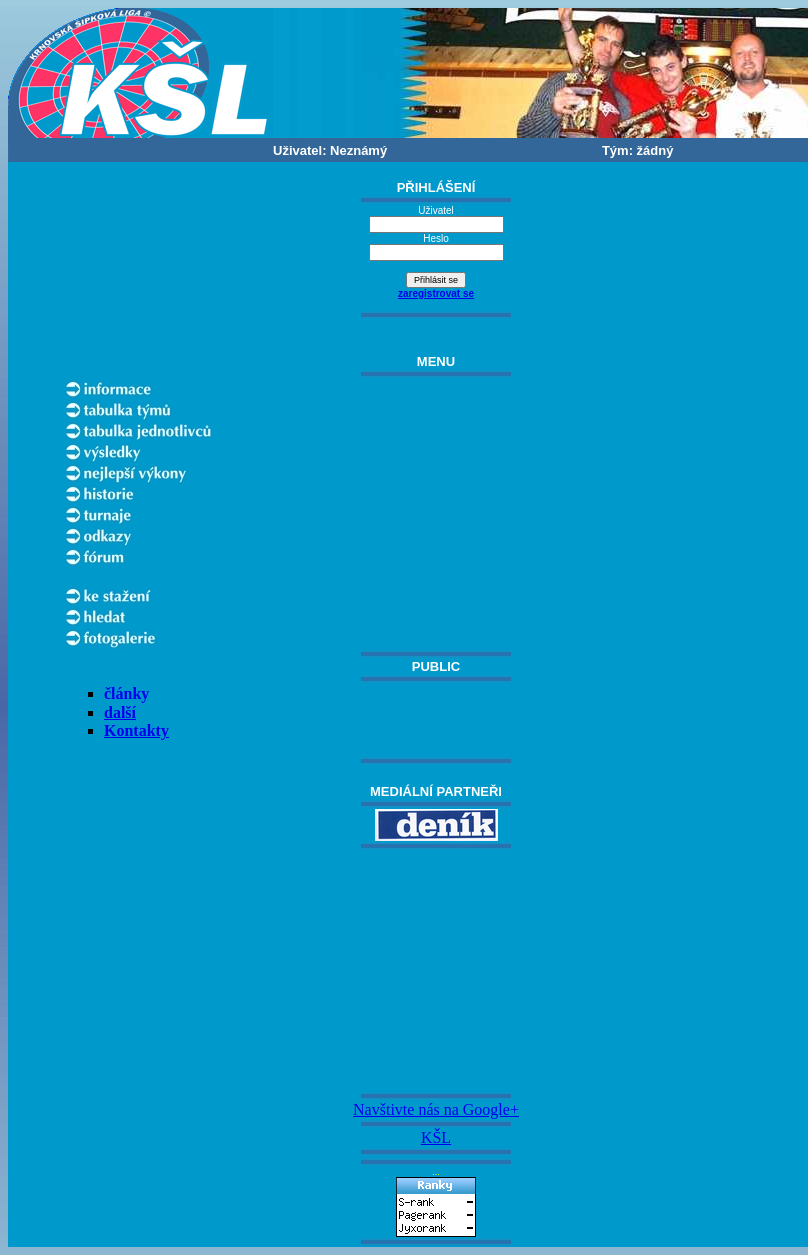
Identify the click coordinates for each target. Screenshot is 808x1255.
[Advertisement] (436, 971)
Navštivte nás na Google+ (436, 1109)
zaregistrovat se (436, 293)
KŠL (436, 1137)
